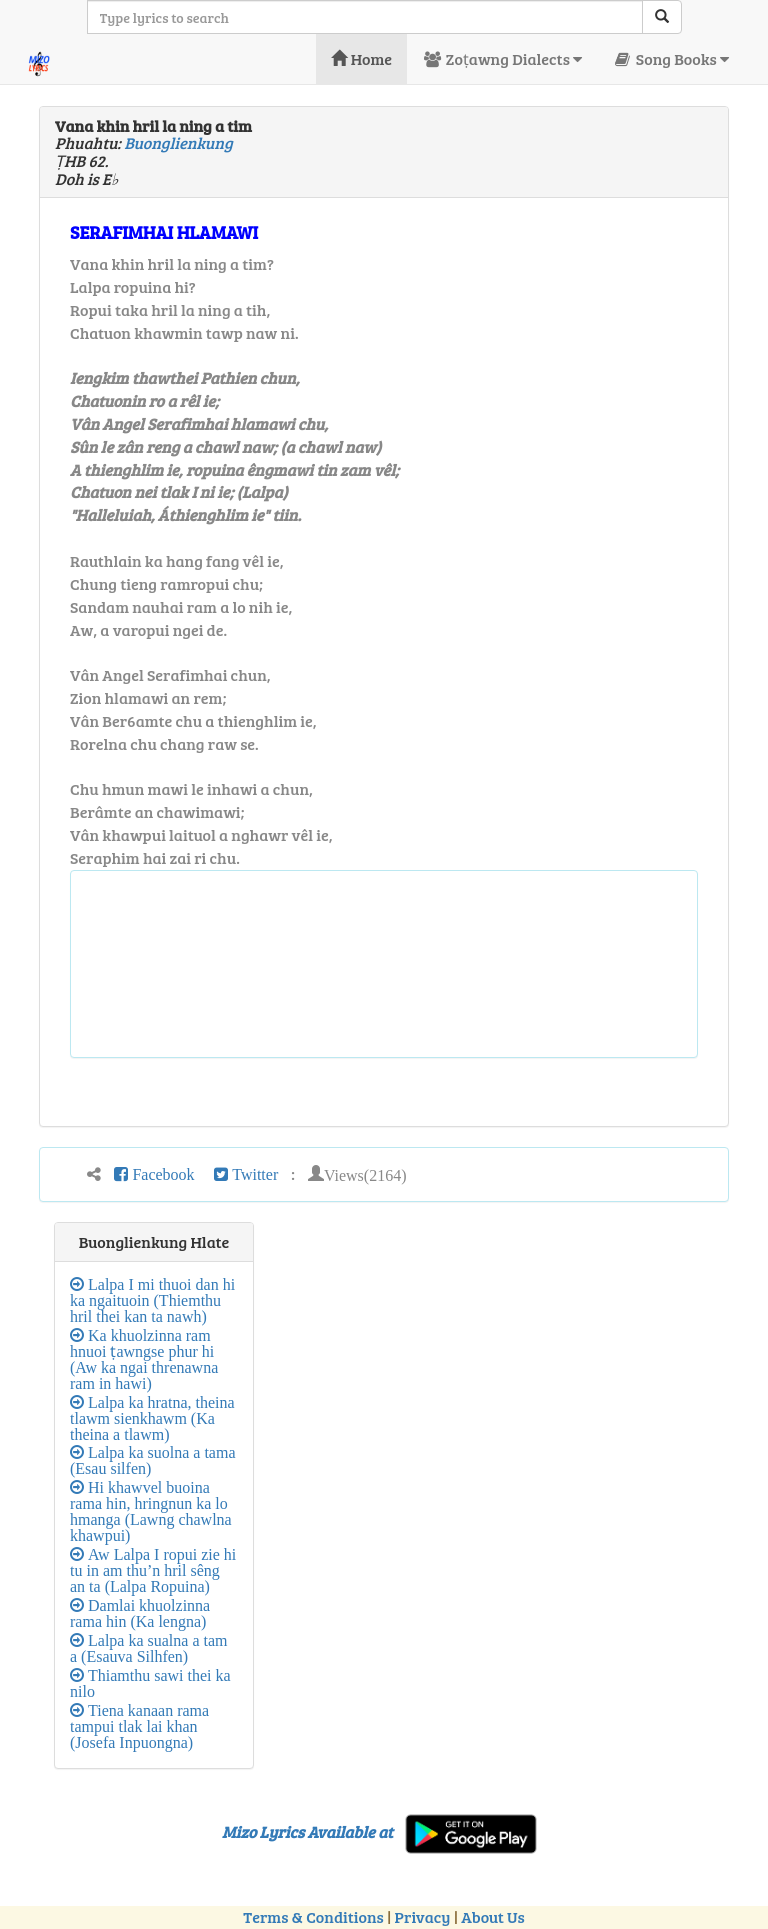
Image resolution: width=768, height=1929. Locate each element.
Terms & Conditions (313, 1916)
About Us (492, 1916)
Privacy (423, 1916)
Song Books (670, 58)
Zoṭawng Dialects (502, 58)
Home (361, 58)
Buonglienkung (178, 142)
